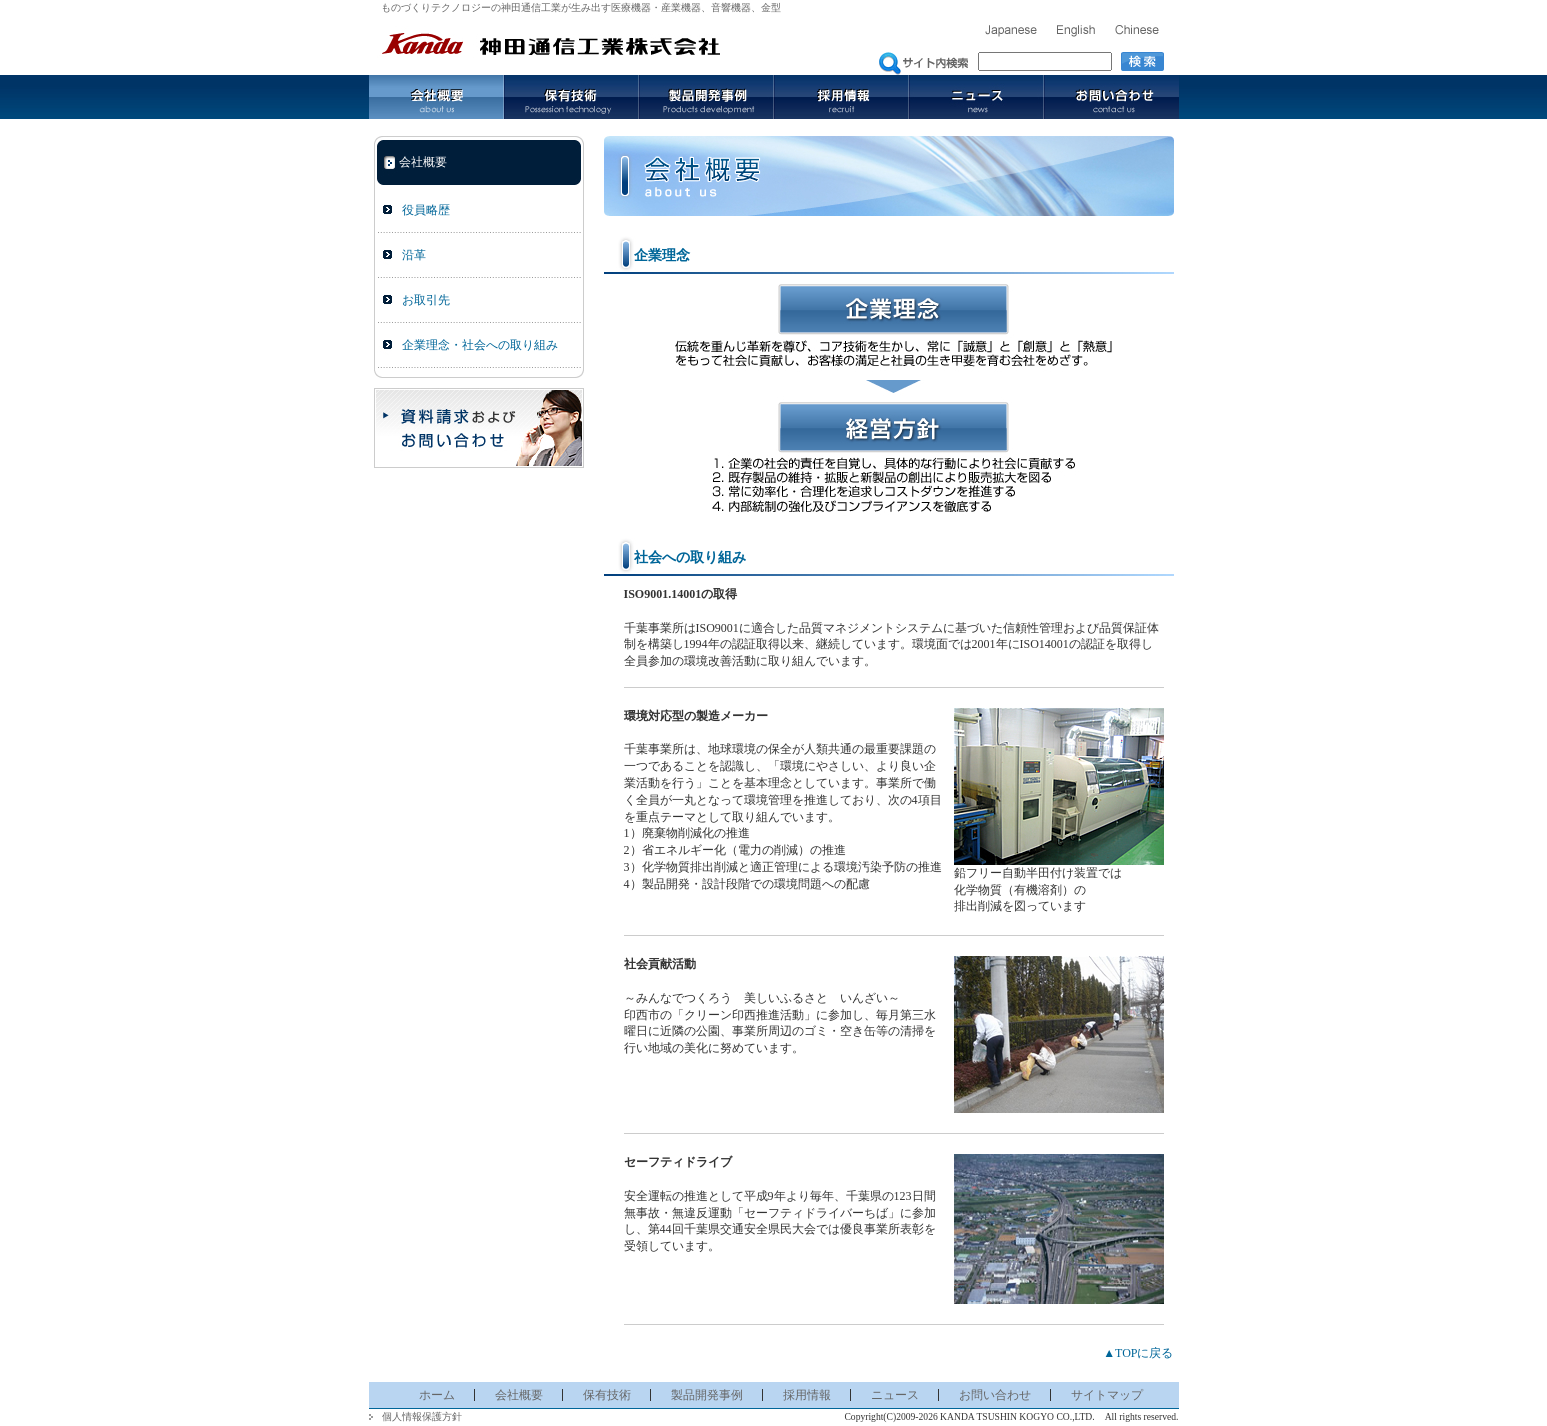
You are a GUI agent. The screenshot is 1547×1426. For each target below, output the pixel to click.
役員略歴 (426, 210)
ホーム (437, 1395)
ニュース (976, 97)
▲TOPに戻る (1138, 1353)
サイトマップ (1107, 1395)
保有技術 (571, 97)
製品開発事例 (706, 97)
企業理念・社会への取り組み (480, 345)
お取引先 (426, 300)
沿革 (414, 255)
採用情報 (841, 97)
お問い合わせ (1111, 97)
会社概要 (436, 97)
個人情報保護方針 (422, 1416)
